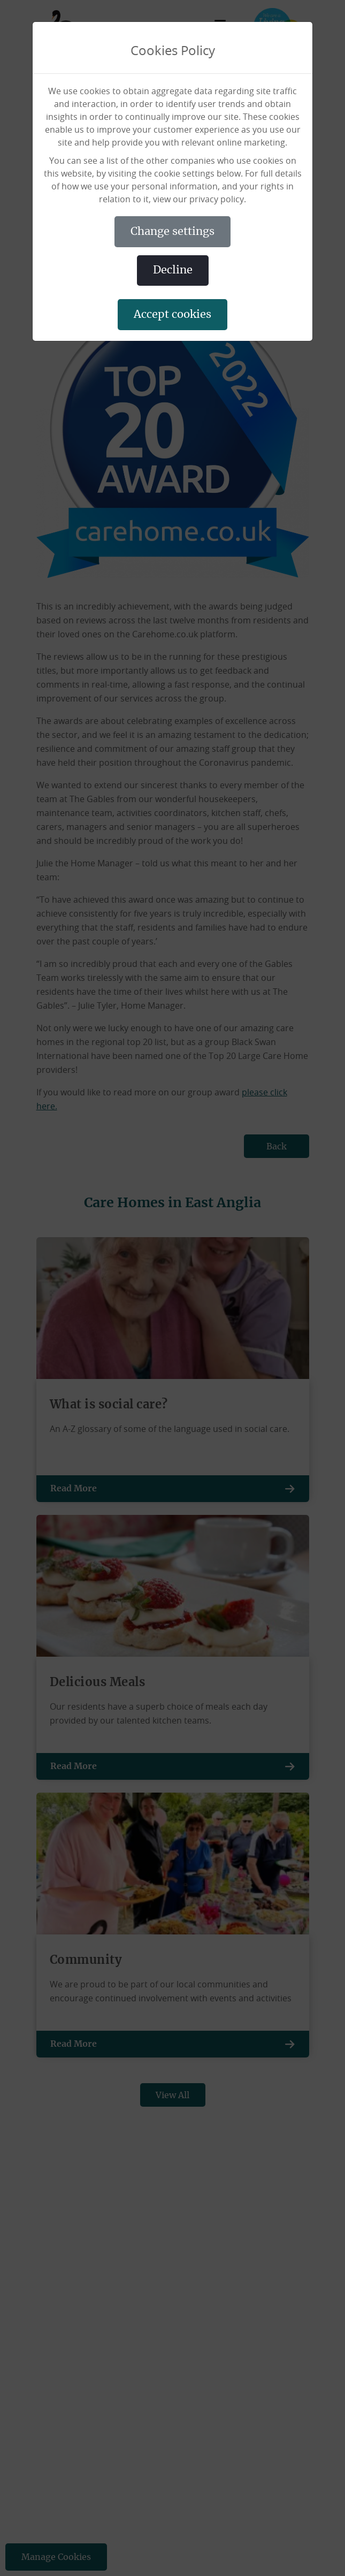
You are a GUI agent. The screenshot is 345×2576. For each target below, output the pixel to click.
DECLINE (173, 270)
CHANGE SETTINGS (172, 231)
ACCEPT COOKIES (172, 314)
